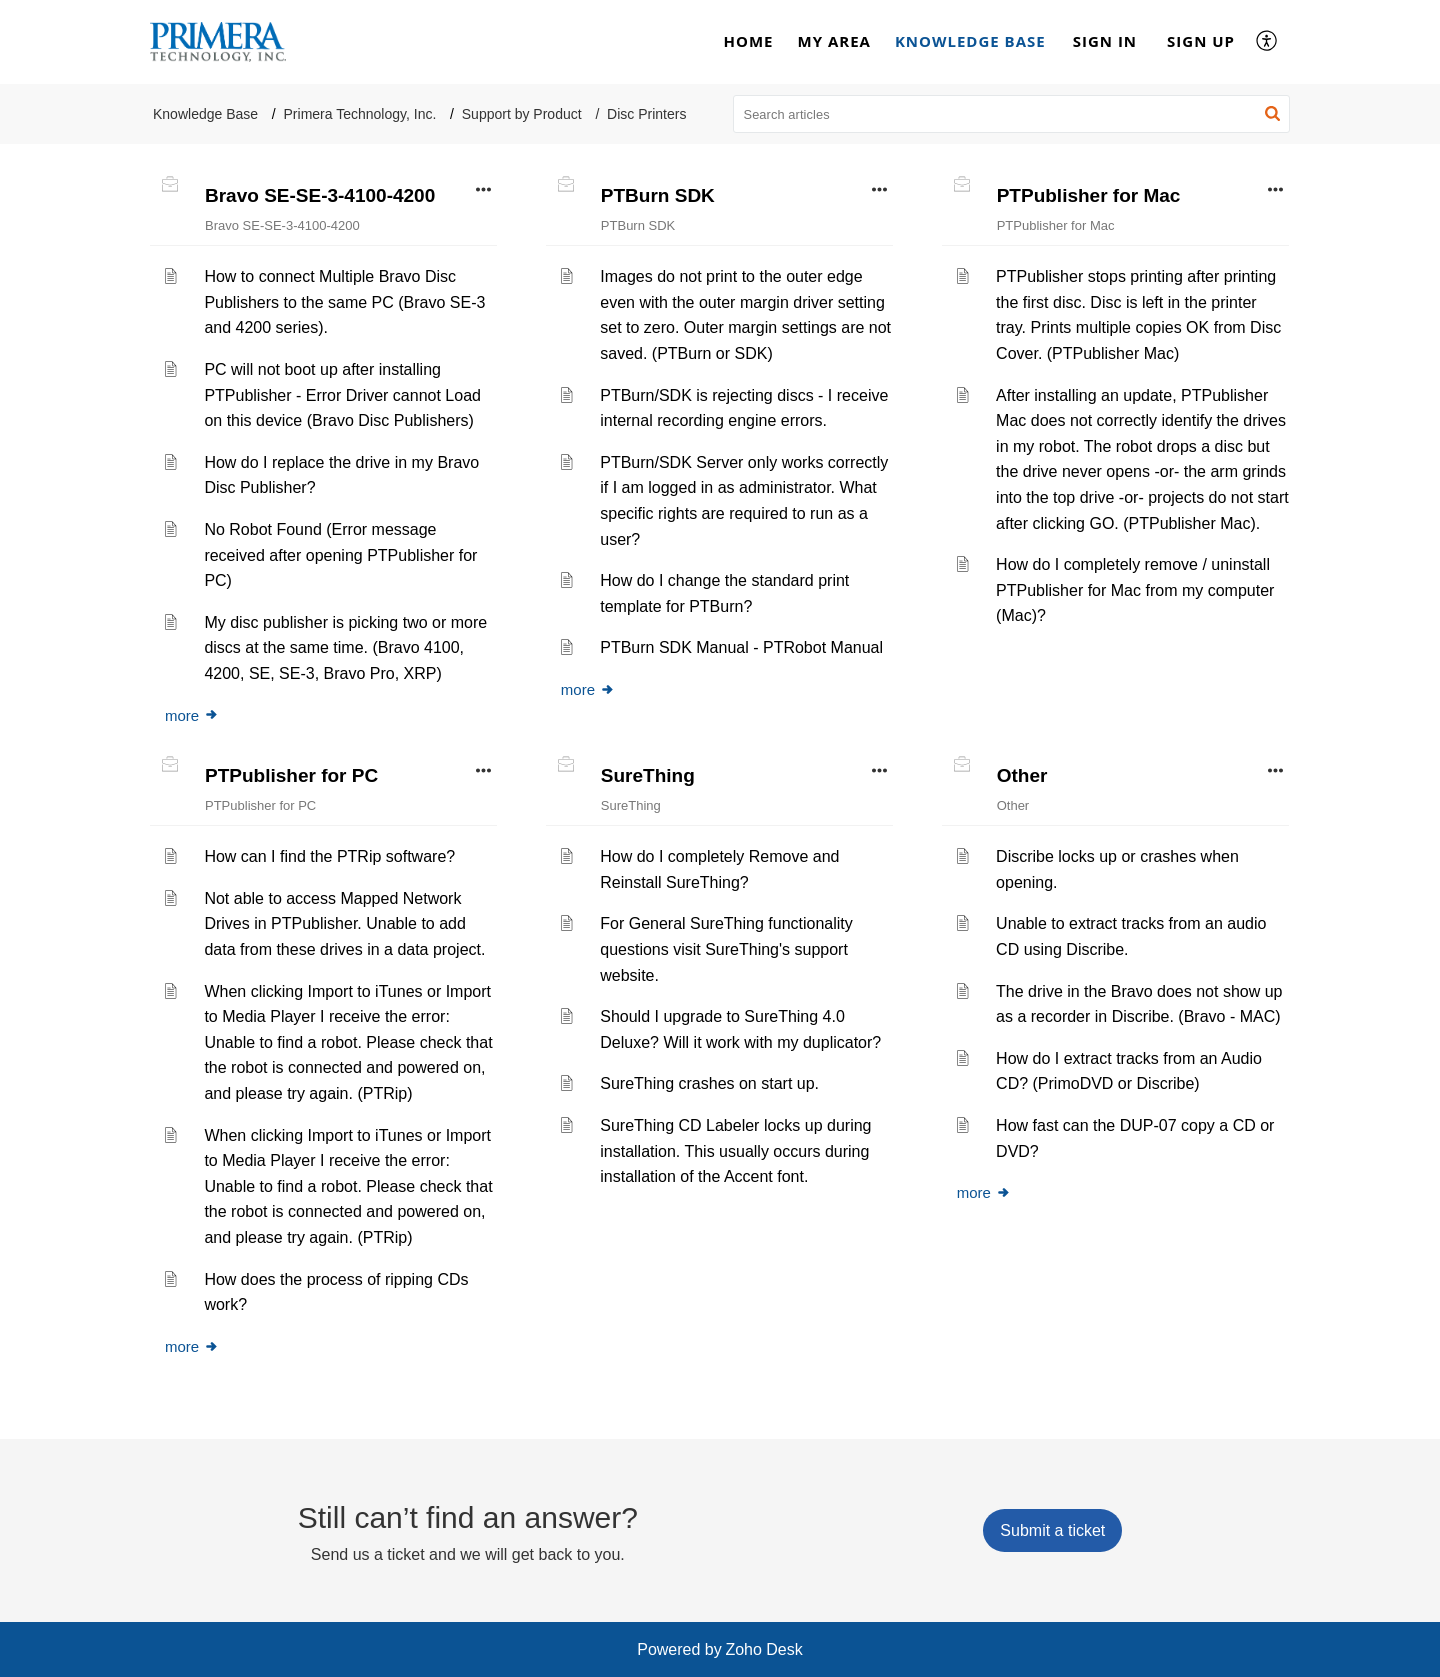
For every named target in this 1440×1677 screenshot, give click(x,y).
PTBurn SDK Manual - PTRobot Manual (741, 647)
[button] (1267, 42)
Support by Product (522, 114)
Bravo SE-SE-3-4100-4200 (320, 195)
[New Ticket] (1052, 1530)
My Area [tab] (833, 41)
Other (1022, 775)
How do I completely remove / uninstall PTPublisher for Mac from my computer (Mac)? (1135, 590)
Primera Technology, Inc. (360, 114)
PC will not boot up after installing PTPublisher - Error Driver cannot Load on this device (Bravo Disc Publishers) (342, 395)
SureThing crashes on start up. (709, 1083)
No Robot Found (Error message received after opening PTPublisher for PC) (340, 555)
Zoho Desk (763, 1649)
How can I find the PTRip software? (329, 856)
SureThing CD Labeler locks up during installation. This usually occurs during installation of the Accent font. (735, 1151)
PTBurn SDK (658, 195)
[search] (1012, 114)
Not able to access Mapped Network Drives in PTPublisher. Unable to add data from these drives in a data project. (344, 924)
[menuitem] (1105, 42)
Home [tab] (749, 41)
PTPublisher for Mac (1089, 195)
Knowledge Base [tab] (970, 41)
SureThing (648, 775)
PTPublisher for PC (291, 775)
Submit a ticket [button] (1052, 1530)
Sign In (1105, 41)
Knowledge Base (205, 114)
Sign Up (1201, 41)
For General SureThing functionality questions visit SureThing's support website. (726, 949)
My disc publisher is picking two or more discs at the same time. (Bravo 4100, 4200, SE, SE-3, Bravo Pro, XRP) (345, 648)
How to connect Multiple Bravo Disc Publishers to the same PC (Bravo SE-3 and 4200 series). (344, 302)
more (192, 715)
